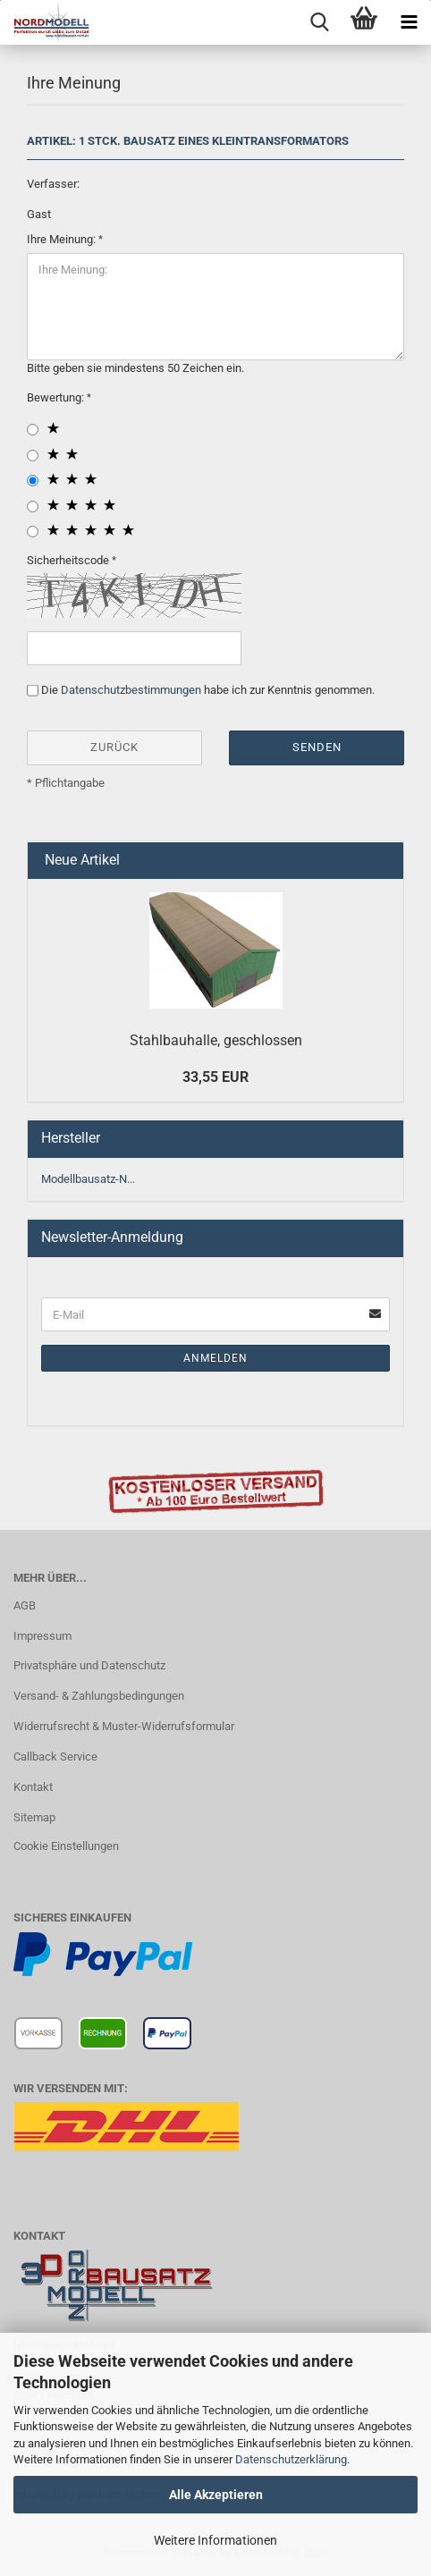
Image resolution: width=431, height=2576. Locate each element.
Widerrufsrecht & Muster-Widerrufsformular (123, 1726)
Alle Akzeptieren (216, 2494)
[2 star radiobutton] (32, 455)
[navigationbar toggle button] (408, 22)
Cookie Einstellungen (66, 1846)
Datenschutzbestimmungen (131, 690)
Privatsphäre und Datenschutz (89, 1665)
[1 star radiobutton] (32, 429)
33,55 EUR (215, 1076)
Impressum (42, 1636)
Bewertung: (57, 397)
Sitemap (34, 1817)
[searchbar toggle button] (319, 22)
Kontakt (33, 1787)
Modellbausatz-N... (88, 1179)
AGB (24, 1605)
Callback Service (55, 1756)
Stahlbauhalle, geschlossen (216, 1040)
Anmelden (215, 1358)
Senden (317, 747)
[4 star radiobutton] (32, 506)
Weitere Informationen (215, 2540)
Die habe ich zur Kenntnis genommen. (208, 690)
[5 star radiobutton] (32, 531)
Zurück (114, 747)
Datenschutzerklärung (291, 2459)
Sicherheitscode (69, 560)
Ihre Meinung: (62, 239)
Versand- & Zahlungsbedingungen (98, 1695)
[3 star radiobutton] (32, 480)
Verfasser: (53, 183)
